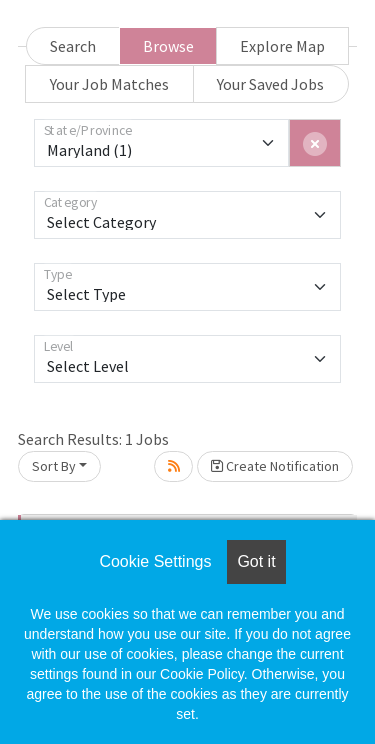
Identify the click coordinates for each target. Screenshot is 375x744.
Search (73, 46)
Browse (168, 46)
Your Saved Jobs (270, 84)
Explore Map (282, 46)
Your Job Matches (109, 84)
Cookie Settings (155, 561)
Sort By (54, 466)
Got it (256, 561)
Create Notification (275, 466)
